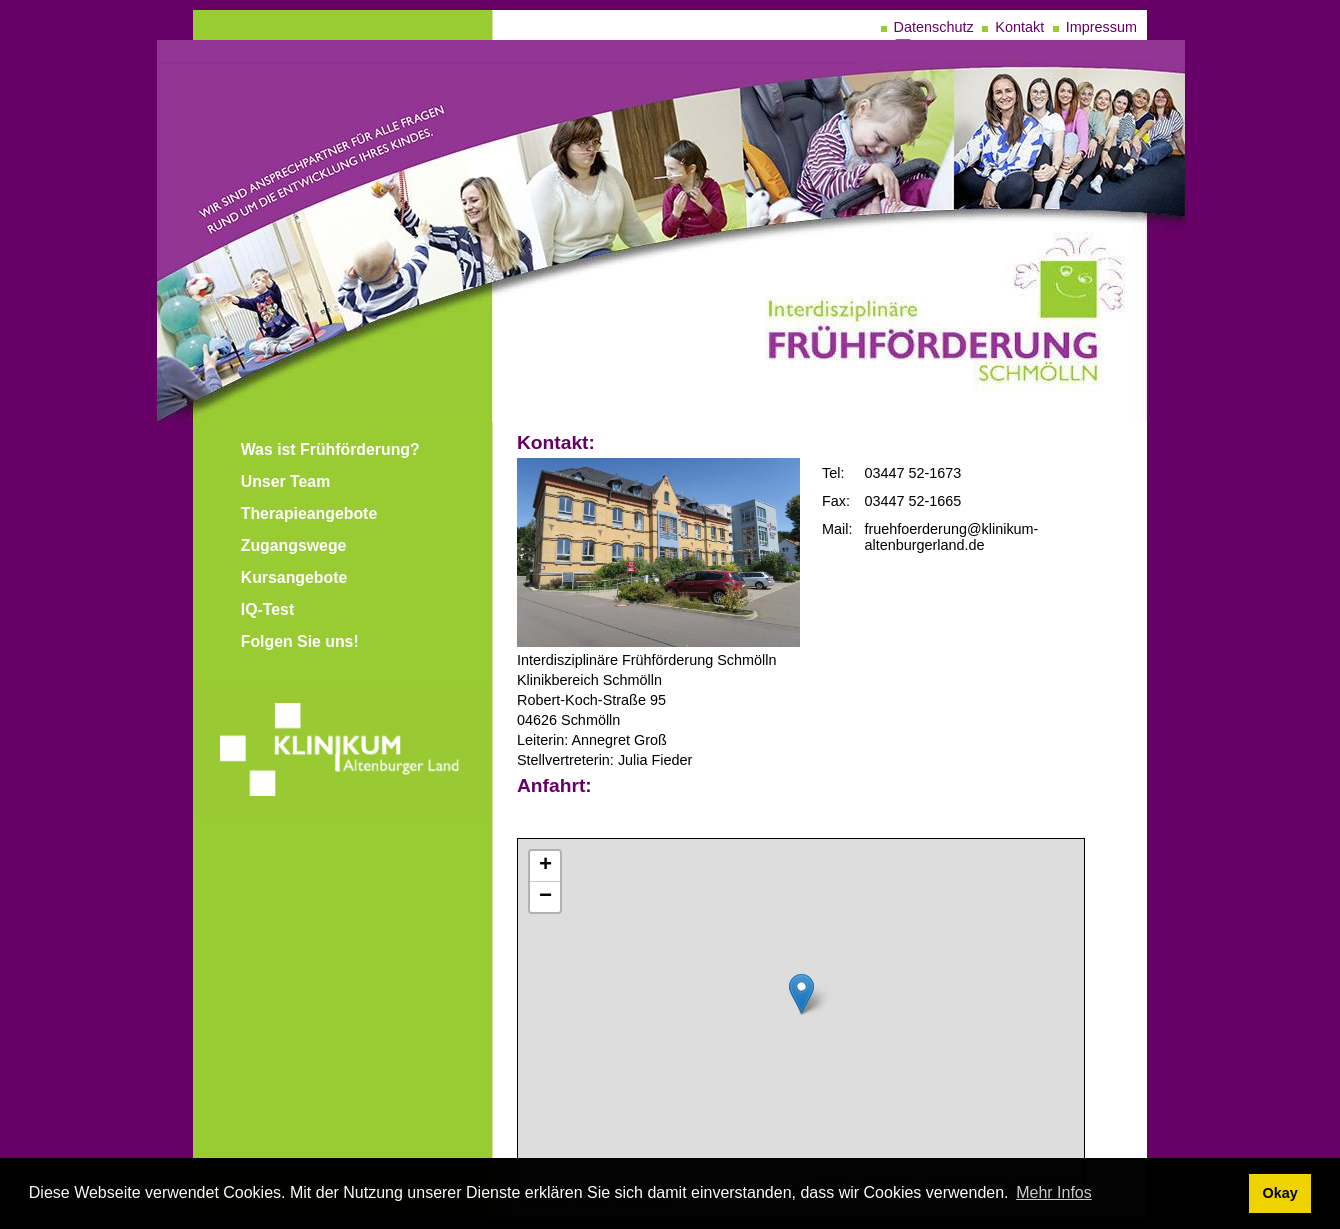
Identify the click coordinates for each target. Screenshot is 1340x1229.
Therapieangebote (309, 513)
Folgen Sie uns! (300, 641)
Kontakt (1019, 27)
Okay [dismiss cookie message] (1279, 1193)
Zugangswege (294, 545)
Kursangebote (294, 577)
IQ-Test (267, 609)
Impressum (1101, 27)
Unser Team (286, 481)
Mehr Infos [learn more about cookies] (1054, 1192)
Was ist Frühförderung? (330, 449)
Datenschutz (934, 27)
